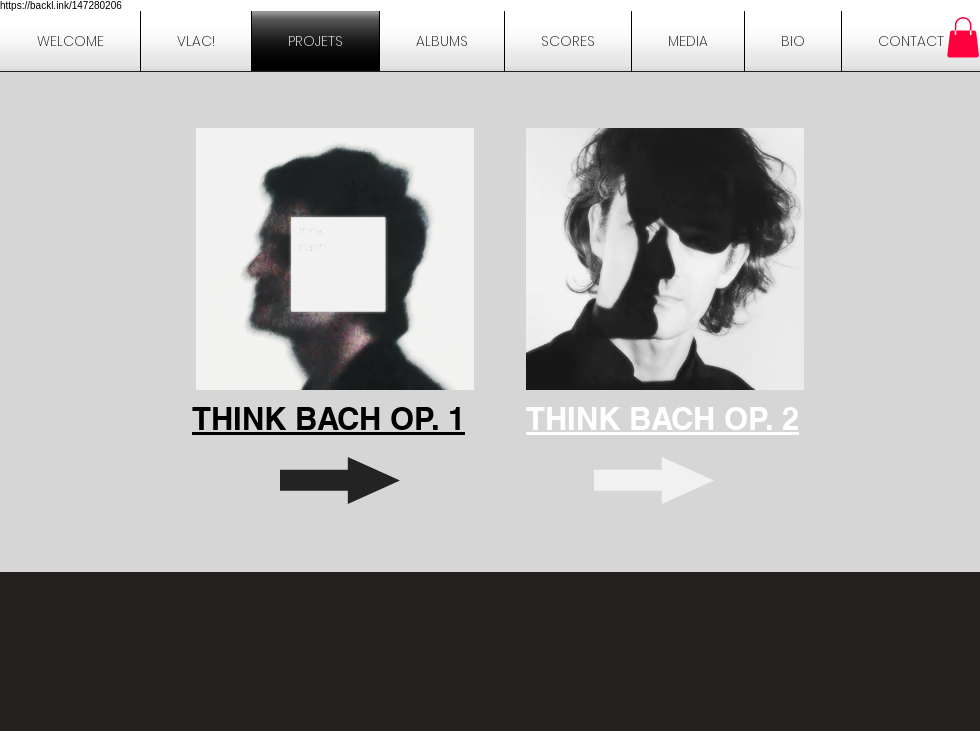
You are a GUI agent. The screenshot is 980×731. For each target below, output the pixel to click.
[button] (793, 41)
